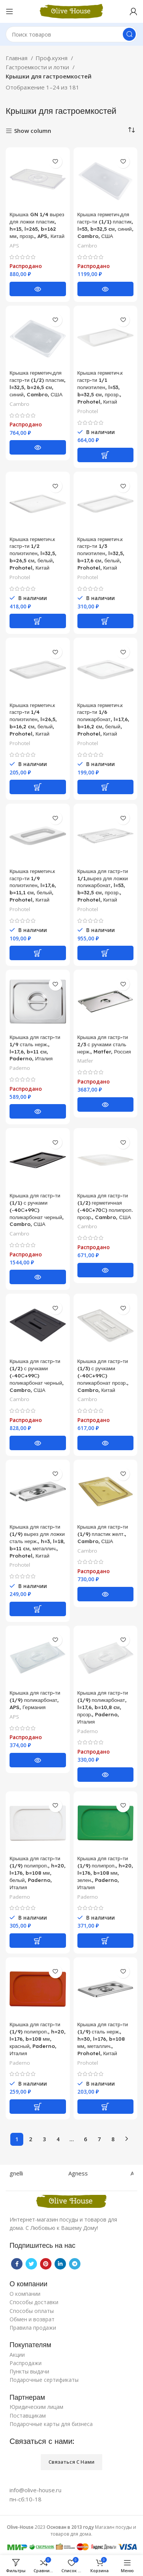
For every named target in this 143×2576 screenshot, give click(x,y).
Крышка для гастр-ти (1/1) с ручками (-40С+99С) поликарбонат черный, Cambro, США (37, 1209)
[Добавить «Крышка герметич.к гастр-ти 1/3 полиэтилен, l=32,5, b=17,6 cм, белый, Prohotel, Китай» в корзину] (105, 621)
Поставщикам (28, 2415)
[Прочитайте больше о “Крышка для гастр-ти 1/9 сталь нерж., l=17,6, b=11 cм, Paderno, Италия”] (38, 1111)
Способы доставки (34, 2302)
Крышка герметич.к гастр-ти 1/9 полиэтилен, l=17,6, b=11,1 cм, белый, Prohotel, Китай (33, 885)
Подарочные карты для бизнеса (51, 2424)
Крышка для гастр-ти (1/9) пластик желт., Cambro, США (102, 1533)
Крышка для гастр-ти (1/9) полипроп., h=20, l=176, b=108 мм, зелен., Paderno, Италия (105, 1872)
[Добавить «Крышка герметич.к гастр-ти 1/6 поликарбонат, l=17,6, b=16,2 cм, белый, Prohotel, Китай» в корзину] (105, 787)
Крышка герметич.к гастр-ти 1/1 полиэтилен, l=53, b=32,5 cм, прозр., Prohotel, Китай (100, 387)
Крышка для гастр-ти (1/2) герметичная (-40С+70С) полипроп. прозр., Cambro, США (105, 1206)
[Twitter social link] (31, 2264)
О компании (25, 2293)
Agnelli (21, 2173)
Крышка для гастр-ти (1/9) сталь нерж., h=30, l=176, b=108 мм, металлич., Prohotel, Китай (102, 2038)
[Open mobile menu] (9, 11)
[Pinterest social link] (45, 2264)
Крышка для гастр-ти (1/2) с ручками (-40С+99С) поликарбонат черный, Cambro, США (37, 1375)
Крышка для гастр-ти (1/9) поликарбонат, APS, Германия (35, 1699)
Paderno (20, 1068)
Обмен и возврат (32, 2319)
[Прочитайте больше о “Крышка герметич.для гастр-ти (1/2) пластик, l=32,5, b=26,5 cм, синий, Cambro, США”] (38, 447)
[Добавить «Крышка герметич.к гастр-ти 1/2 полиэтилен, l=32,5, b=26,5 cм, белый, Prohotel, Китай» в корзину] (38, 621)
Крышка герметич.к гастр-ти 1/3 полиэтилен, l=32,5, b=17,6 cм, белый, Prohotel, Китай (100, 553)
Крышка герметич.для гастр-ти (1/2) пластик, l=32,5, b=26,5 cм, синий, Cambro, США (38, 383)
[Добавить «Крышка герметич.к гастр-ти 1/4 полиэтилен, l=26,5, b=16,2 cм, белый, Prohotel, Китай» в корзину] (38, 787)
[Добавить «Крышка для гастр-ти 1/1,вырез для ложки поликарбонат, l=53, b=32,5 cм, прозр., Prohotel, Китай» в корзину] (105, 953)
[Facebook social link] (16, 2264)
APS (14, 245)
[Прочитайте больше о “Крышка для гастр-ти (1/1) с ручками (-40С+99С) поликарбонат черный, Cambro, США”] (38, 1277)
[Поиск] (71, 34)
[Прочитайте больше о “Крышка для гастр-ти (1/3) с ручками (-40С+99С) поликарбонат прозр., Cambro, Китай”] (105, 1443)
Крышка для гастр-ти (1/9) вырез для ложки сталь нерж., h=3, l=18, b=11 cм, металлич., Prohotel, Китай (37, 1541)
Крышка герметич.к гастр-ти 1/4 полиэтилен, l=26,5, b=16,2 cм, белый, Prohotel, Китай (33, 719)
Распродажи (26, 2363)
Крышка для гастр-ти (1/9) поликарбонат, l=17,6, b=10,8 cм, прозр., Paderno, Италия (102, 1707)
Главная (17, 58)
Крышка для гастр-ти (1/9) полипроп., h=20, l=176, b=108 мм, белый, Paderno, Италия (38, 1872)
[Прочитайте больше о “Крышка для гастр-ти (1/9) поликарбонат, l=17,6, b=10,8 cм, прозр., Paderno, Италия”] (105, 1774)
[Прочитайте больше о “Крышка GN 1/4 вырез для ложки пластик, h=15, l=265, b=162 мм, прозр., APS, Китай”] (38, 289)
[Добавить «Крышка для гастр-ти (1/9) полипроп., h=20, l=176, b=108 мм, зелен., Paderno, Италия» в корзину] (105, 1940)
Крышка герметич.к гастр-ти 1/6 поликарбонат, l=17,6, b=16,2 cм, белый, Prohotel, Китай (103, 719)
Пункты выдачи (29, 2371)
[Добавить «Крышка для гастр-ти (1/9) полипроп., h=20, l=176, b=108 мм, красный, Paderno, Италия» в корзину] (38, 2106)
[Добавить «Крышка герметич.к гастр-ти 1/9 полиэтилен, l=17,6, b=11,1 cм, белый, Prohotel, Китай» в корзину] (38, 953)
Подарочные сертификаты (44, 2379)
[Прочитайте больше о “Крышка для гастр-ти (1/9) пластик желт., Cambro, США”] (105, 1594)
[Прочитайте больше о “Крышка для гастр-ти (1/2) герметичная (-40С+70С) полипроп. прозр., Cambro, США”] (105, 1270)
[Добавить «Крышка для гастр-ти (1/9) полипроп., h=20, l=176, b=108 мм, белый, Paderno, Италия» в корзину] (38, 1940)
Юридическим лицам (36, 2406)
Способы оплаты (32, 2310)
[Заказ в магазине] (131, 130)
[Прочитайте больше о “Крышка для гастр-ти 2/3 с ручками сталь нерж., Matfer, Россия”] (105, 1104)
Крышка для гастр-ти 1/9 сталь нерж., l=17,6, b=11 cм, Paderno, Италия (35, 1048)
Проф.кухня (52, 58)
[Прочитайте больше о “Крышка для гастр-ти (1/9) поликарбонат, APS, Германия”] (38, 1760)
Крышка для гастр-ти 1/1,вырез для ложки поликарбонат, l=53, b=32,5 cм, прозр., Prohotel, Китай (102, 885)
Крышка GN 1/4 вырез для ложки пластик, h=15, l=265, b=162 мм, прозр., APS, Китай (37, 225)
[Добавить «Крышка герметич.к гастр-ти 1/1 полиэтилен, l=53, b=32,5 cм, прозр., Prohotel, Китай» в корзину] (105, 455)
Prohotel (87, 411)
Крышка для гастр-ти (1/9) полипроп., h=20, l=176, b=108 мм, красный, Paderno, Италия (38, 2038)
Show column (32, 131)
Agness (85, 2173)
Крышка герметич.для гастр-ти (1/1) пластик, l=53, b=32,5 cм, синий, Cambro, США (105, 225)
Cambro (87, 245)
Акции (17, 2354)
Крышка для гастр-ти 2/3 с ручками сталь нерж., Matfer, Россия (104, 1044)
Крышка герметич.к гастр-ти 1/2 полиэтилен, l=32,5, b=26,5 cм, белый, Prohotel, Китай (33, 553)
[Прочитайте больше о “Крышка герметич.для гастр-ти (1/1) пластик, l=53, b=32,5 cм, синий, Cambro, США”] (105, 289)
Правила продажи (33, 2327)
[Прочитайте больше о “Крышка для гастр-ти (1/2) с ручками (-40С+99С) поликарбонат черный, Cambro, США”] (38, 1443)
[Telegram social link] (74, 2264)
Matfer (85, 1060)
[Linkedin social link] (60, 2264)
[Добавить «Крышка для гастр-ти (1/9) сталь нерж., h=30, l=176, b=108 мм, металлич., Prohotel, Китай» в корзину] (105, 2106)
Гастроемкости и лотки (38, 67)
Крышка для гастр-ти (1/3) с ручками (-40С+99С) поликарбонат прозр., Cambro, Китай (103, 1375)
